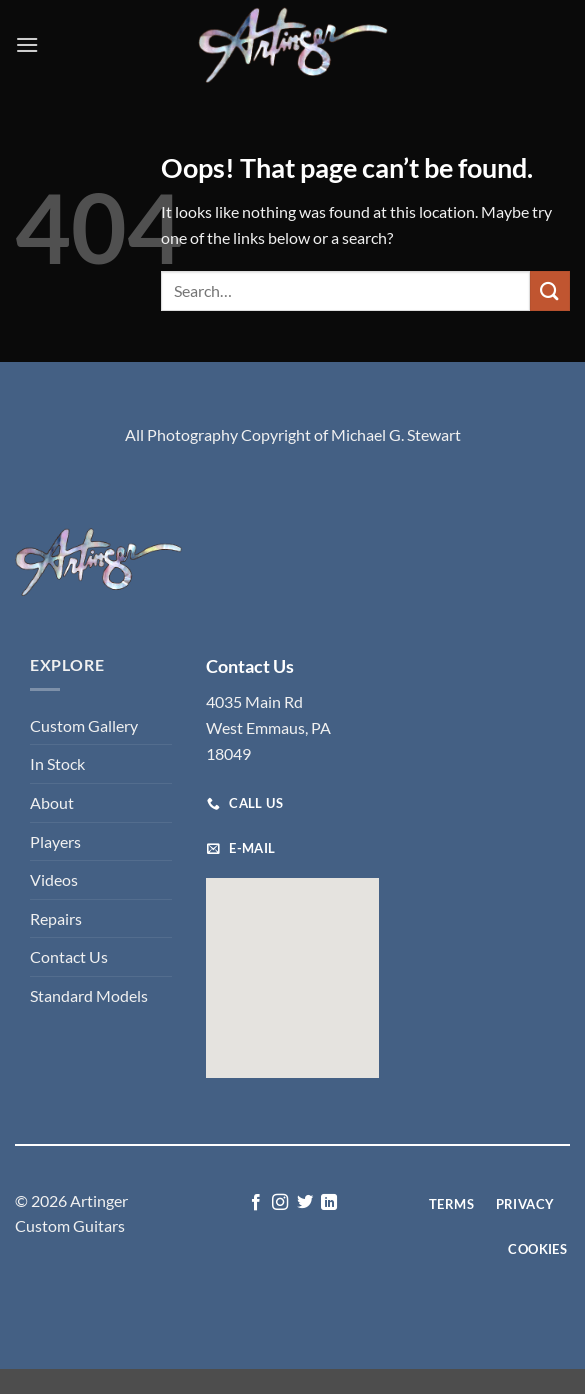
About (52, 802)
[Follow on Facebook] (256, 1203)
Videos (54, 879)
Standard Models (89, 995)
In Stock (57, 763)
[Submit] (550, 290)
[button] (27, 44)
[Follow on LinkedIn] (329, 1203)
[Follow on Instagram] (280, 1203)
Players (55, 841)
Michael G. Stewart (396, 434)
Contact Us (69, 956)
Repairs (56, 918)
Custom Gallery (84, 725)
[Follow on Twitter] (305, 1203)
